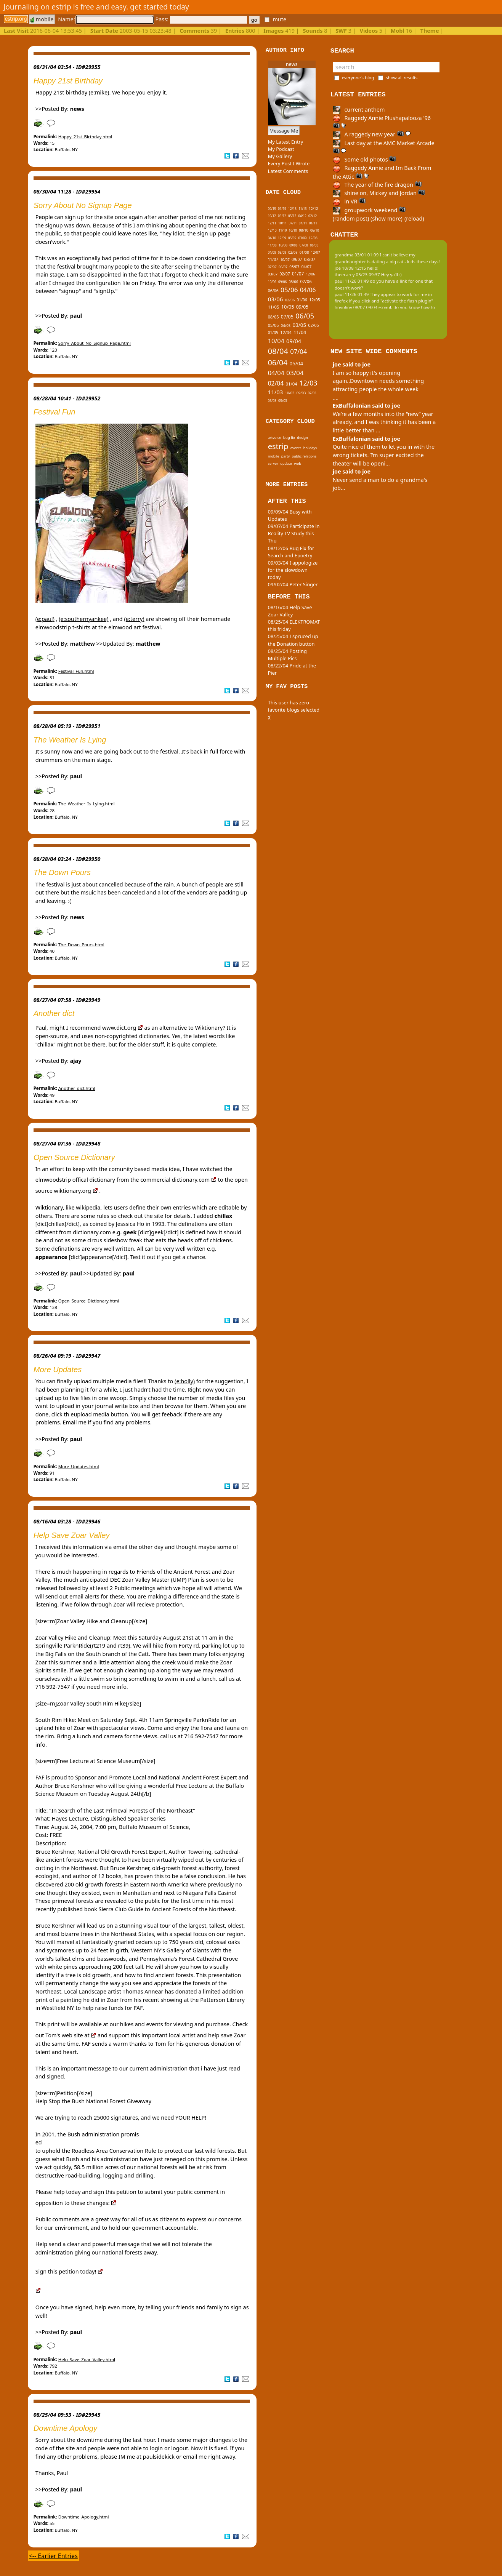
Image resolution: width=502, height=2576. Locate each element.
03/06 (275, 299)
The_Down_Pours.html (81, 944)
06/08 (314, 245)
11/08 (272, 245)
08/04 (278, 351)
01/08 (304, 252)
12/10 (272, 230)
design (302, 437)
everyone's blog (358, 77)
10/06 (272, 282)
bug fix (289, 437)
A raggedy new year (372, 134)
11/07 (273, 259)
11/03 (275, 392)
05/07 (294, 266)
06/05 (304, 315)
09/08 (293, 245)
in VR (349, 201)
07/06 (306, 281)
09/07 (297, 259)
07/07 (272, 267)
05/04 (296, 363)
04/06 (308, 290)
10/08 (283, 245)
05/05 (273, 325)
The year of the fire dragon (377, 184)
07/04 (298, 351)
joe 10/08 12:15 (350, 268)
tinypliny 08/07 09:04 (356, 307)
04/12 (302, 216)
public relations (304, 456)
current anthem (359, 109)
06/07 (283, 267)
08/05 (273, 317)
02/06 (290, 300)
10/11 (282, 223)
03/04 (295, 372)
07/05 (287, 317)
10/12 (272, 216)
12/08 (313, 238)
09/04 (293, 341)
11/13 (302, 208)
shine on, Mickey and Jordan (379, 193)
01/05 (273, 332)
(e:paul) (45, 618)
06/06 (273, 290)
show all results (401, 77)
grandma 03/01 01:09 (357, 255)
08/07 (310, 259)
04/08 (272, 252)
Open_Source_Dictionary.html (88, 1301)
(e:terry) (134, 618)
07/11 (293, 223)
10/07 (285, 259)
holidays (310, 447)
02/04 (276, 383)
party (285, 456)
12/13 (292, 208)
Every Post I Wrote (289, 163)
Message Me (283, 130)
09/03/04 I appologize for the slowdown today (293, 570)
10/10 (293, 230)
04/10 (272, 238)
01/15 (282, 208)
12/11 (272, 223)
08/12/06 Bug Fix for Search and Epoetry (291, 552)
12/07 (315, 252)
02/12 (312, 216)
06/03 (272, 400)
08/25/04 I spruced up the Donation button (293, 640)
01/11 (313, 223)
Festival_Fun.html (76, 671)
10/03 (290, 392)
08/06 (293, 281)
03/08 (282, 252)
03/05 (299, 325)
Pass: (201, 19)
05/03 (282, 400)
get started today (159, 7)
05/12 (292, 216)
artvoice (274, 437)
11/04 (300, 332)
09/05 (302, 307)
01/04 (291, 384)
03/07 (272, 274)
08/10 (303, 230)
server (273, 463)
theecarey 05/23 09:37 (357, 274)
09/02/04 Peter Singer (293, 584)
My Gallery (280, 156)
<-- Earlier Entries (53, 2556)
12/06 (310, 274)
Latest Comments (288, 171)
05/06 (289, 289)
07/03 (312, 393)
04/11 (303, 223)
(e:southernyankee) (83, 618)
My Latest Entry (285, 141)
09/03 (301, 392)
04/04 (276, 373)
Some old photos (364, 159)
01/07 (298, 273)
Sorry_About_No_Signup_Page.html (94, 343)
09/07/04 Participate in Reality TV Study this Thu (294, 533)
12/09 (282, 238)
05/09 (292, 238)
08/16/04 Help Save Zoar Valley (290, 611)
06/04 (278, 362)
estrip (278, 446)
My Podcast (281, 149)
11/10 (283, 230)
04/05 (285, 325)
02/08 (293, 252)
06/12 (282, 216)
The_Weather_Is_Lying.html (86, 803)
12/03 (308, 382)
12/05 (314, 299)
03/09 (302, 238)
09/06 (282, 282)
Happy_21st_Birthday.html (85, 136)
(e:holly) (185, 1381)
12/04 (286, 332)
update (286, 463)
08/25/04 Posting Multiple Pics (287, 655)
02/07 (284, 274)
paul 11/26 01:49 (352, 281)
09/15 (272, 208)
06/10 (314, 230)
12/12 (313, 208)
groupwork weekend (369, 210)
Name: (105, 19)
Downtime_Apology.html (83, 2517)
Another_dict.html (76, 1088)
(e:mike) (99, 92)
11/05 (273, 307)
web (297, 463)
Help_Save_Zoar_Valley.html (86, 2359)
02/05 (313, 325)
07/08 (304, 245)
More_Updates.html (78, 1466)
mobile (41, 19)
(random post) (351, 218)
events (296, 447)
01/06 (302, 299)
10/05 (287, 306)
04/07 (306, 266)
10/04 (276, 341)
